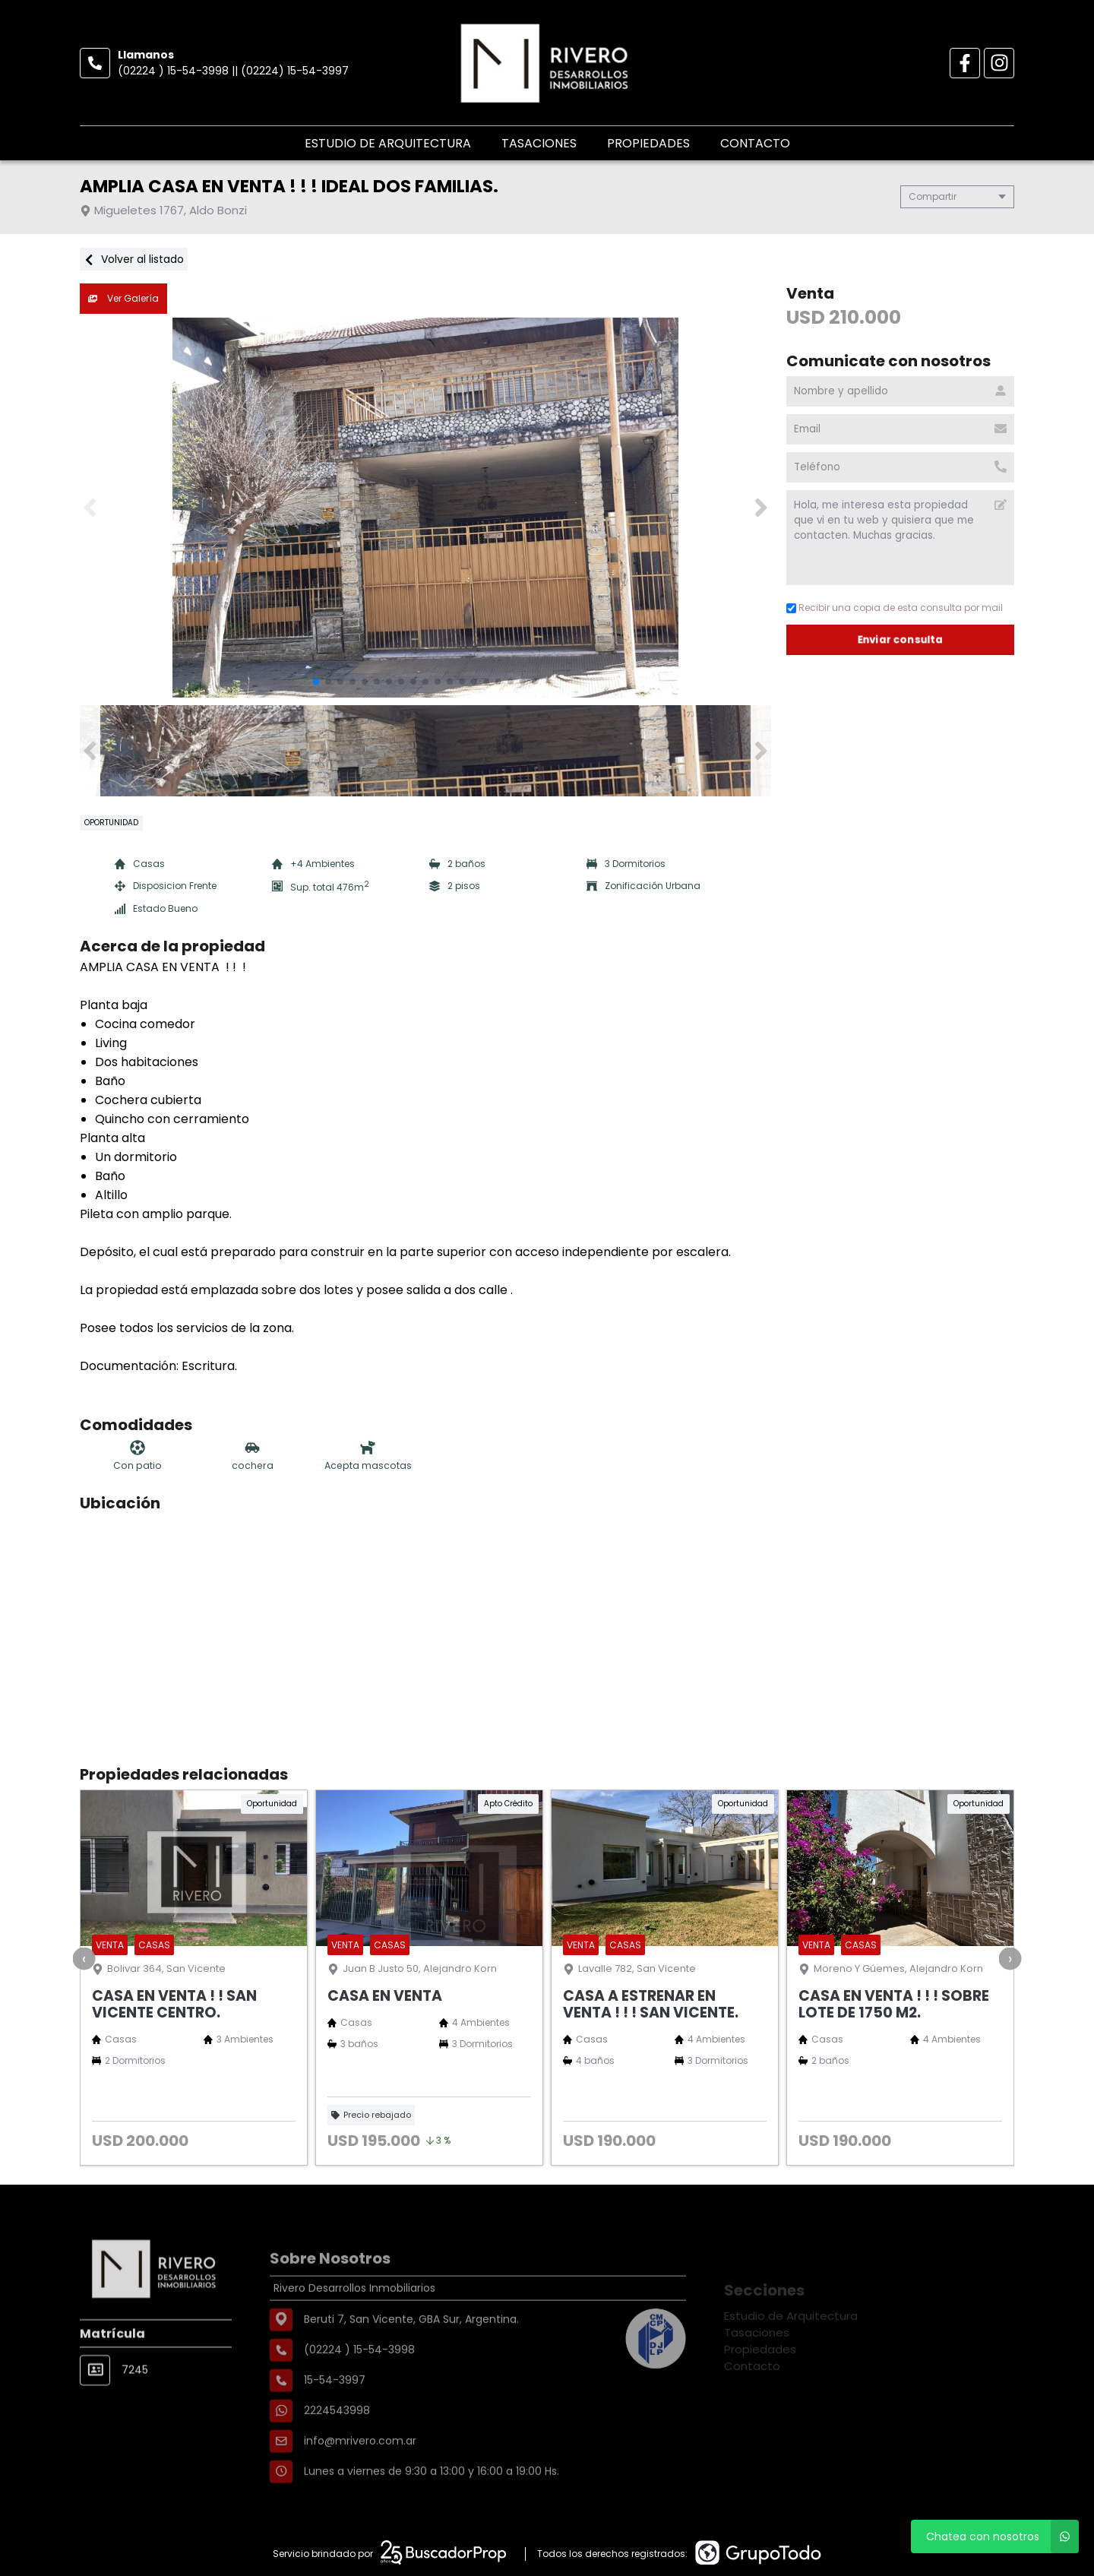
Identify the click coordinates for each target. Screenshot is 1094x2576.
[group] (425, 508)
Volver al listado (134, 259)
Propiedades (648, 143)
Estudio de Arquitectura (388, 143)
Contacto (755, 143)
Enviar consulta (901, 639)
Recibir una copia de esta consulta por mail (894, 607)
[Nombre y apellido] (900, 391)
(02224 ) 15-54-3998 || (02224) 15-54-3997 (233, 70)
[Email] (900, 429)
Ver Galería (123, 298)
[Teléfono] (900, 467)
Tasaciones (539, 143)
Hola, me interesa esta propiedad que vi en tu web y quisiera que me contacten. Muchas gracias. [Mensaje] (900, 537)
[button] (761, 508)
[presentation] (84, 1958)
